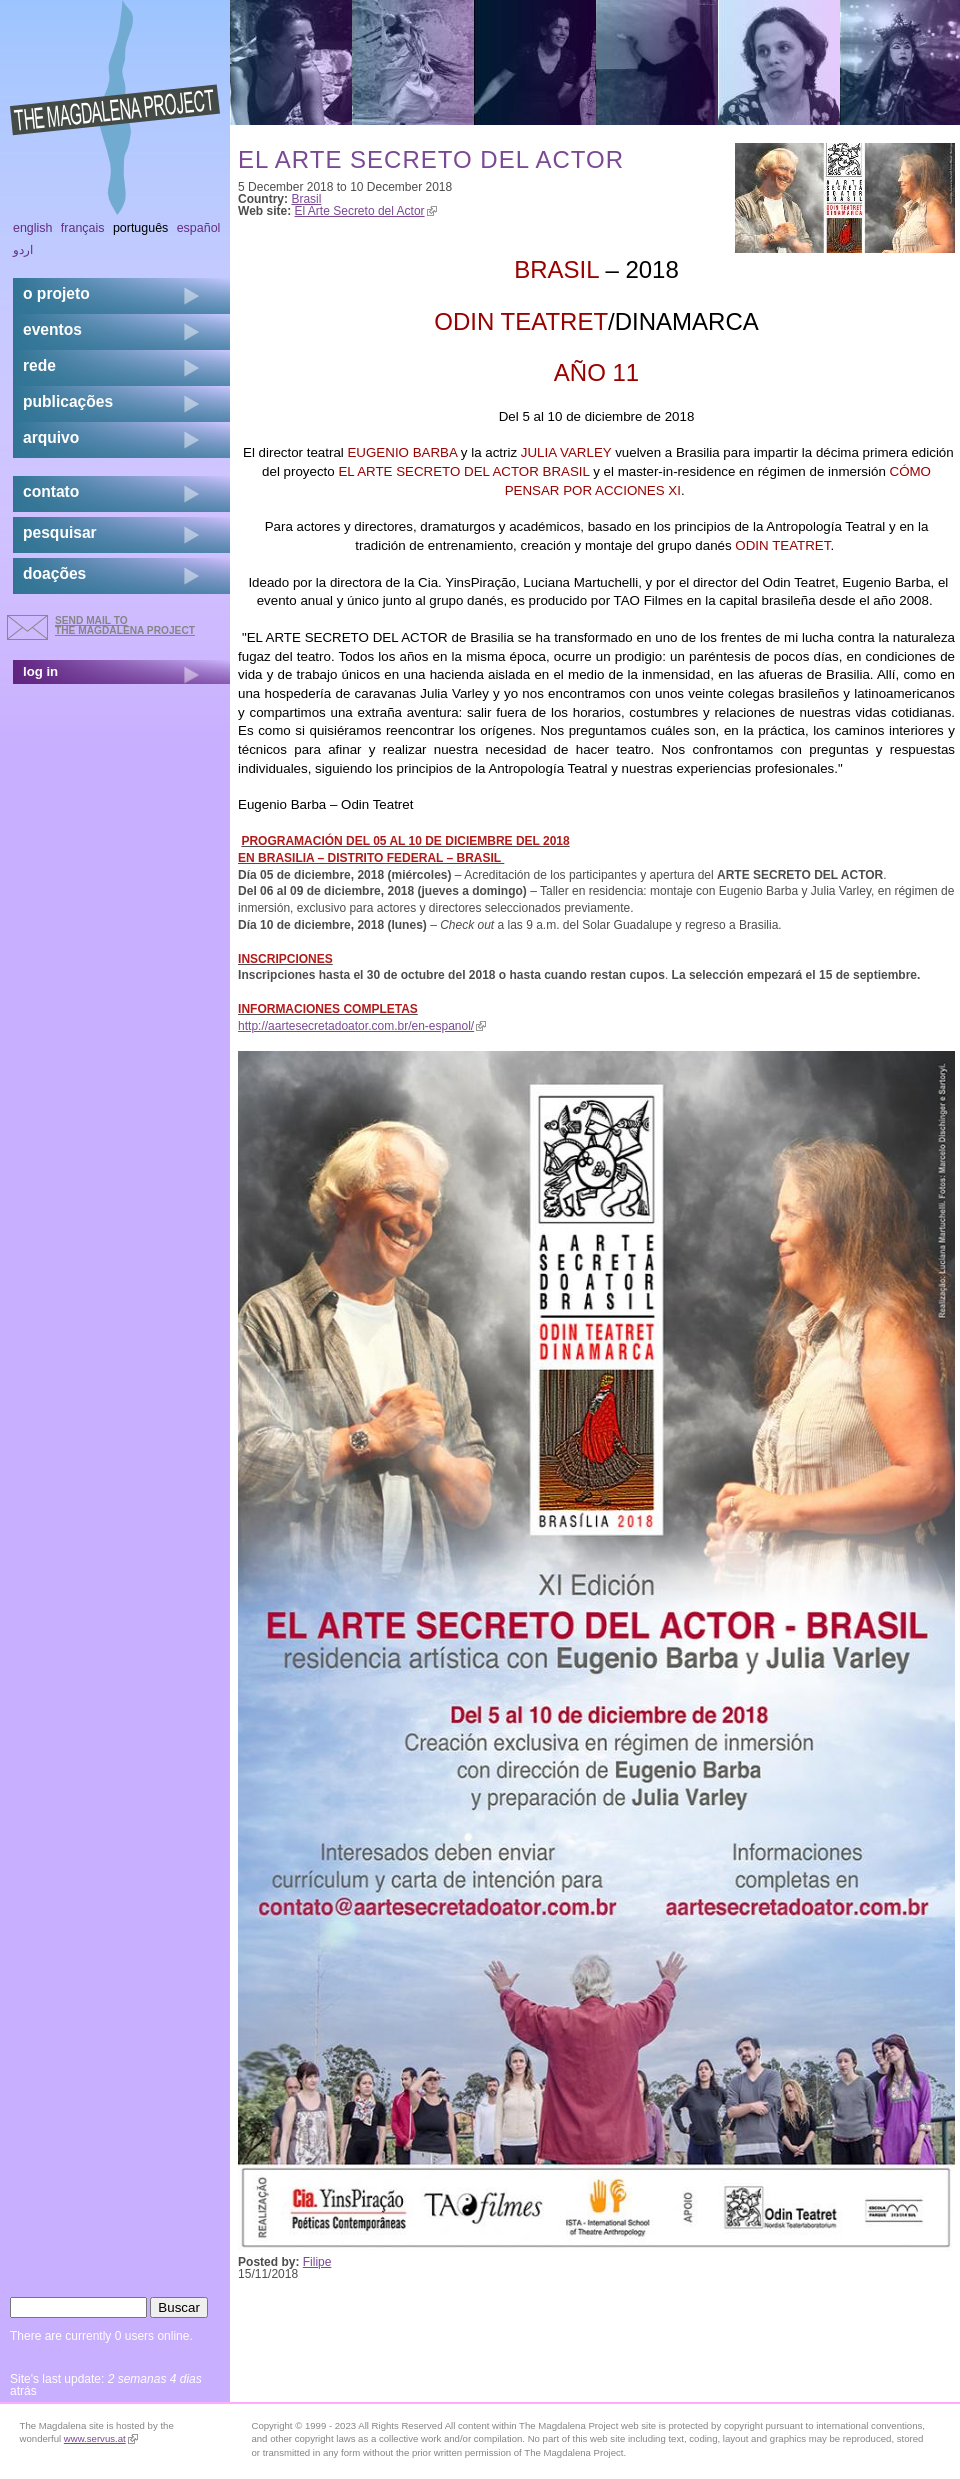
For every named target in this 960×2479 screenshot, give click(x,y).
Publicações (68, 401)
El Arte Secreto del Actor (366, 211)
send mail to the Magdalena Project (125, 625)
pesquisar (60, 532)
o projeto (56, 293)
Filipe (317, 2262)
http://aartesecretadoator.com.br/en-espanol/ (362, 1026)
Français (83, 228)
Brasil (306, 199)
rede (39, 365)
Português (140, 228)
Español (199, 228)
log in (40, 671)
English (33, 228)
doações (54, 573)
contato (51, 491)
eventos (52, 329)
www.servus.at (101, 2438)
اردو (23, 250)
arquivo (51, 437)
